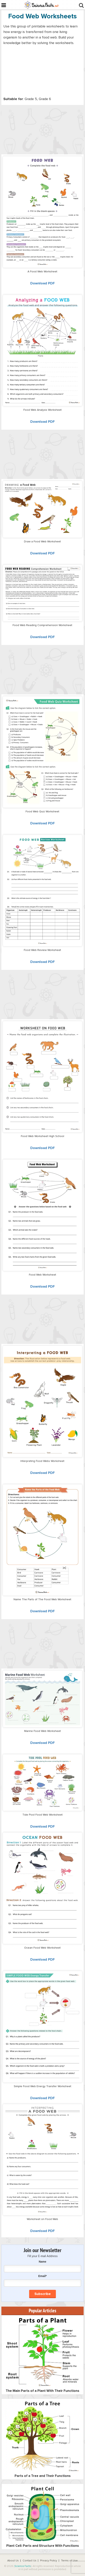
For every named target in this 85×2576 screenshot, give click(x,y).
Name (42, 2266)
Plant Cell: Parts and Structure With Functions (42, 2546)
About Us (13, 2560)
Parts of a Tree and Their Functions (43, 2476)
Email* (42, 2280)
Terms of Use (69, 2560)
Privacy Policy (48, 2560)
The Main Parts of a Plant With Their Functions (42, 2391)
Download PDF (42, 283)
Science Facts (23, 2566)
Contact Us (29, 2560)
